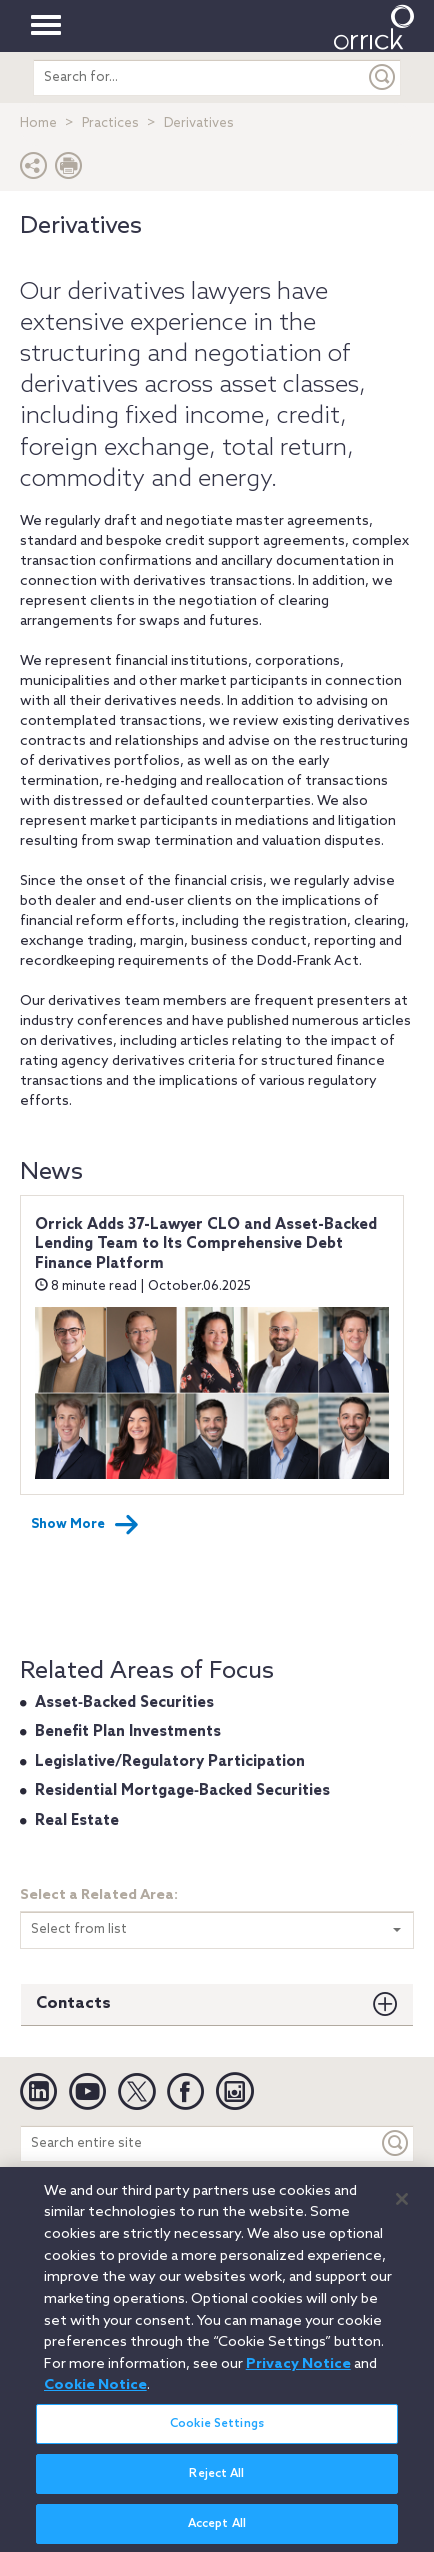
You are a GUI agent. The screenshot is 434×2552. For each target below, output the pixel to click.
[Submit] (383, 77)
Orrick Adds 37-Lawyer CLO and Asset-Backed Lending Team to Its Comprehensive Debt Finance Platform (206, 1244)
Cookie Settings (217, 2432)
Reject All (216, 2482)
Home (38, 123)
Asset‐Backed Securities (124, 1703)
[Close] (402, 2208)
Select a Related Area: (99, 1895)
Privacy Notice (298, 2372)
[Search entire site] (199, 2143)
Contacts (73, 2003)
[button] (34, 170)
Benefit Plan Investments (128, 1732)
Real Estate (77, 1821)
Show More (85, 1525)
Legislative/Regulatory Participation (170, 1762)
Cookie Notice (95, 2394)
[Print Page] (69, 170)
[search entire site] (200, 77)
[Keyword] (396, 2143)
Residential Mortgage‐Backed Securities (182, 1791)
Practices (110, 123)
